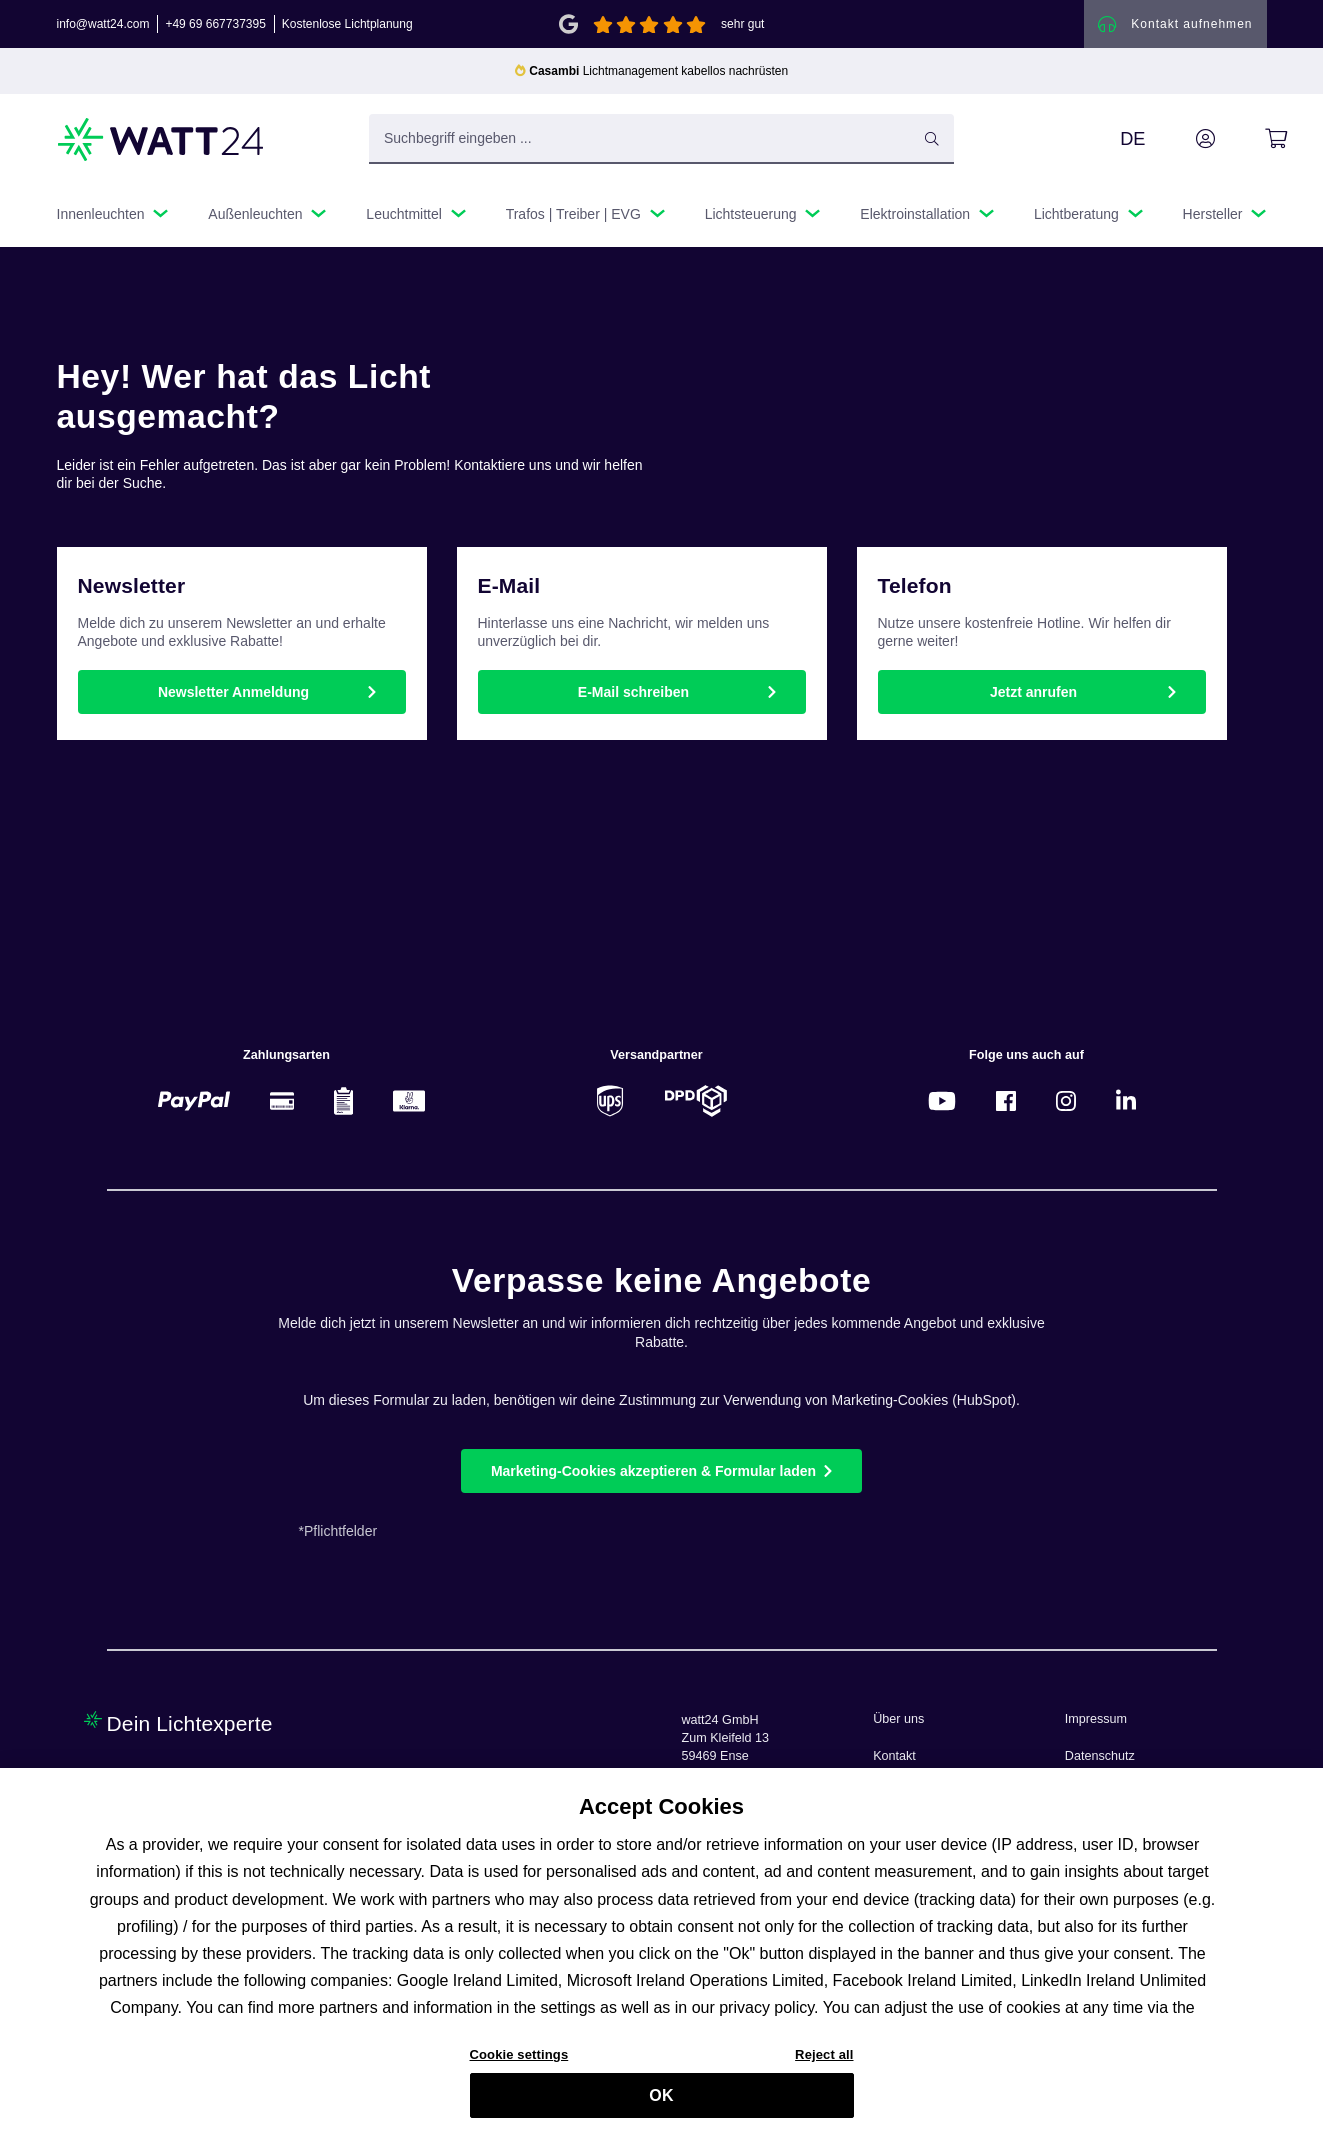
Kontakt (894, 1756)
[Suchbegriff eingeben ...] (661, 139)
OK (661, 2105)
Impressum (1096, 1719)
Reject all (824, 2065)
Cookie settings (519, 2065)
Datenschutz (1100, 1756)
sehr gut (742, 24)
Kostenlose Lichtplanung (347, 24)
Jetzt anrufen (1033, 692)
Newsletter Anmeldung (233, 692)
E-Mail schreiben (633, 692)
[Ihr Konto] (1183, 139)
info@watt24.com (103, 24)
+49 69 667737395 (215, 24)
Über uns (898, 1719)
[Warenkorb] (1253, 139)
